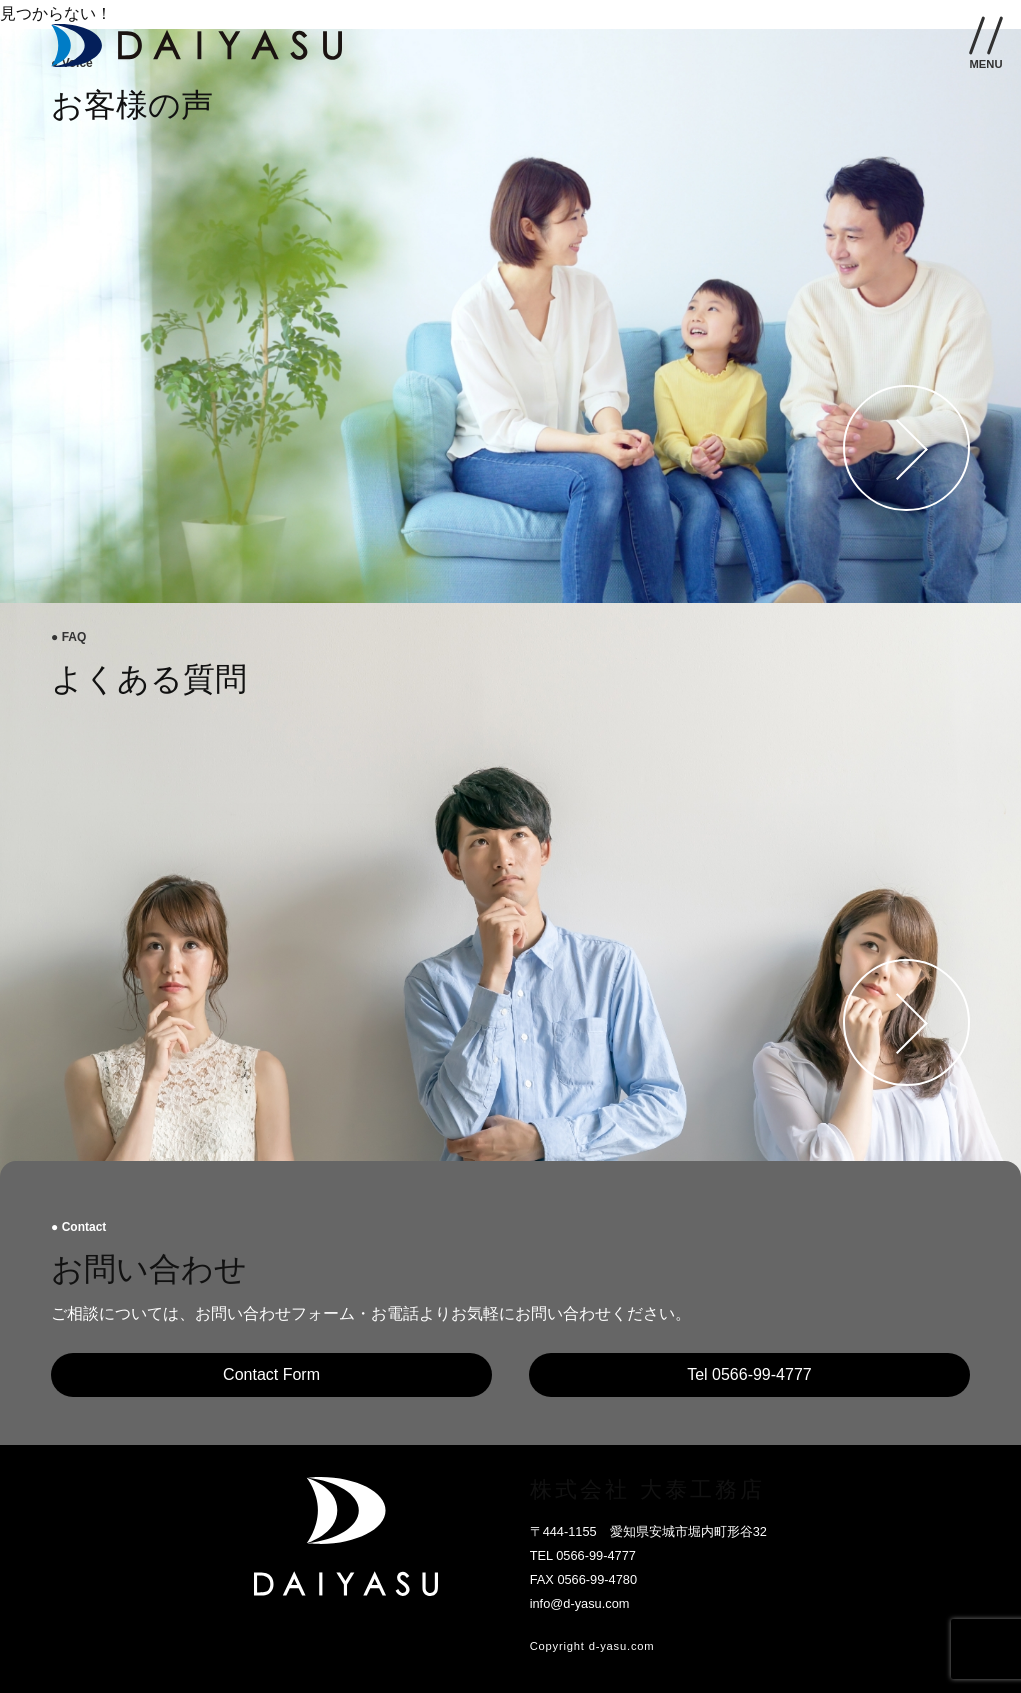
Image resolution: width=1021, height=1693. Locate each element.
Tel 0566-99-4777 (749, 1374)
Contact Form (271, 1374)
